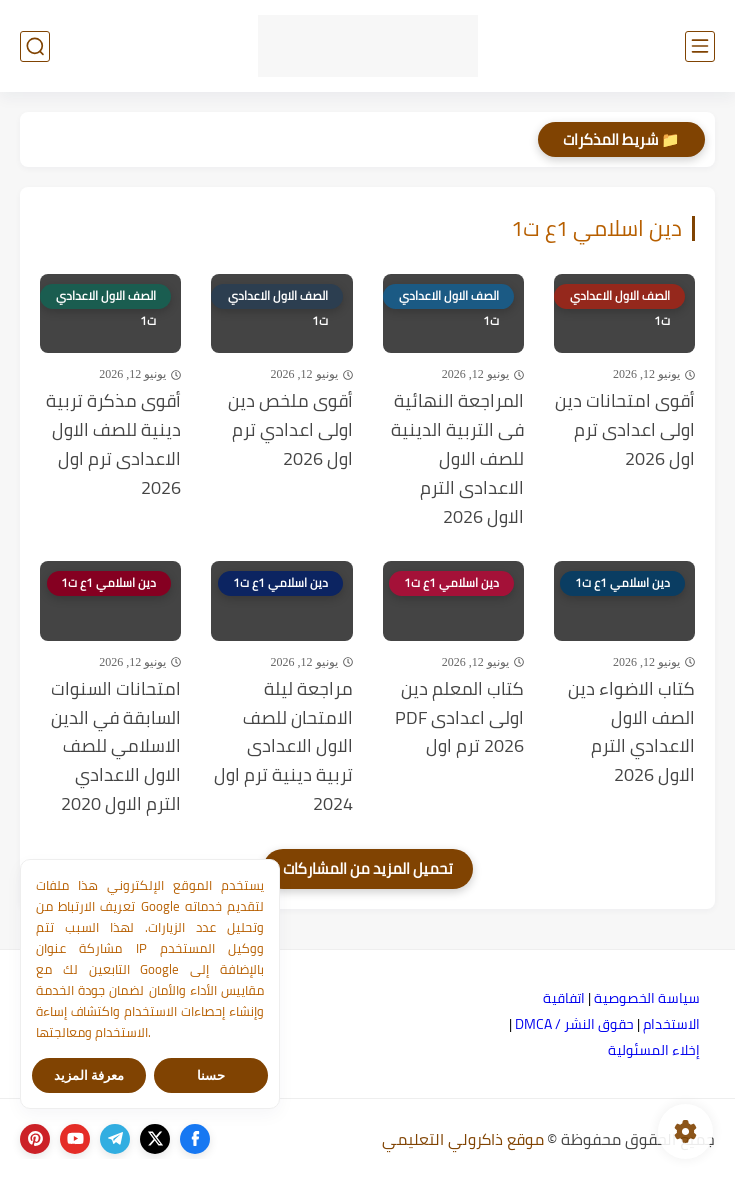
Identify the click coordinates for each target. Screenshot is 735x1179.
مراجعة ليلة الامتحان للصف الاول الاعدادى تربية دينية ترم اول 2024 (283, 747)
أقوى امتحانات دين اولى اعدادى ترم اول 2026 (625, 430)
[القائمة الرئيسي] (700, 46)
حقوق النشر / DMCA (574, 1024)
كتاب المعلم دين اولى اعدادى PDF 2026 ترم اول (459, 718)
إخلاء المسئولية (654, 1050)
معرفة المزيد (89, 1075)
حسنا (211, 1075)
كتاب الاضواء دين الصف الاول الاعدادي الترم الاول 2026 (631, 732)
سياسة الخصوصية (647, 998)
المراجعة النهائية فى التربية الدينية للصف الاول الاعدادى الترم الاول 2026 (457, 459)
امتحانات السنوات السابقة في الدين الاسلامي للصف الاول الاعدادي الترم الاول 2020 (116, 747)
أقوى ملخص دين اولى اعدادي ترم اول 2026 (290, 430)
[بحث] (35, 46)
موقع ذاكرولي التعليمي (463, 1139)
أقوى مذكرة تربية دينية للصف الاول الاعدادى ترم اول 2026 (113, 444)
